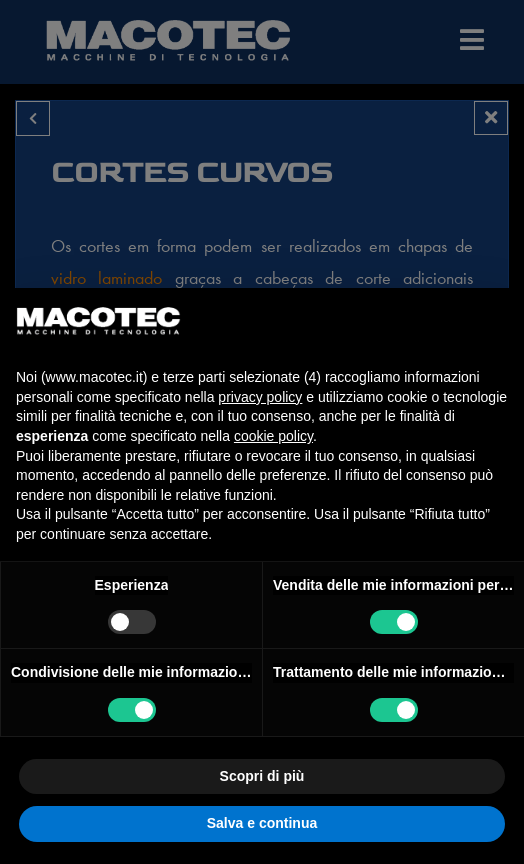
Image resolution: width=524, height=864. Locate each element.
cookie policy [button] (273, 436)
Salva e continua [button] (262, 823)
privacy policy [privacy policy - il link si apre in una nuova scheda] (260, 397)
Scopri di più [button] (262, 776)
